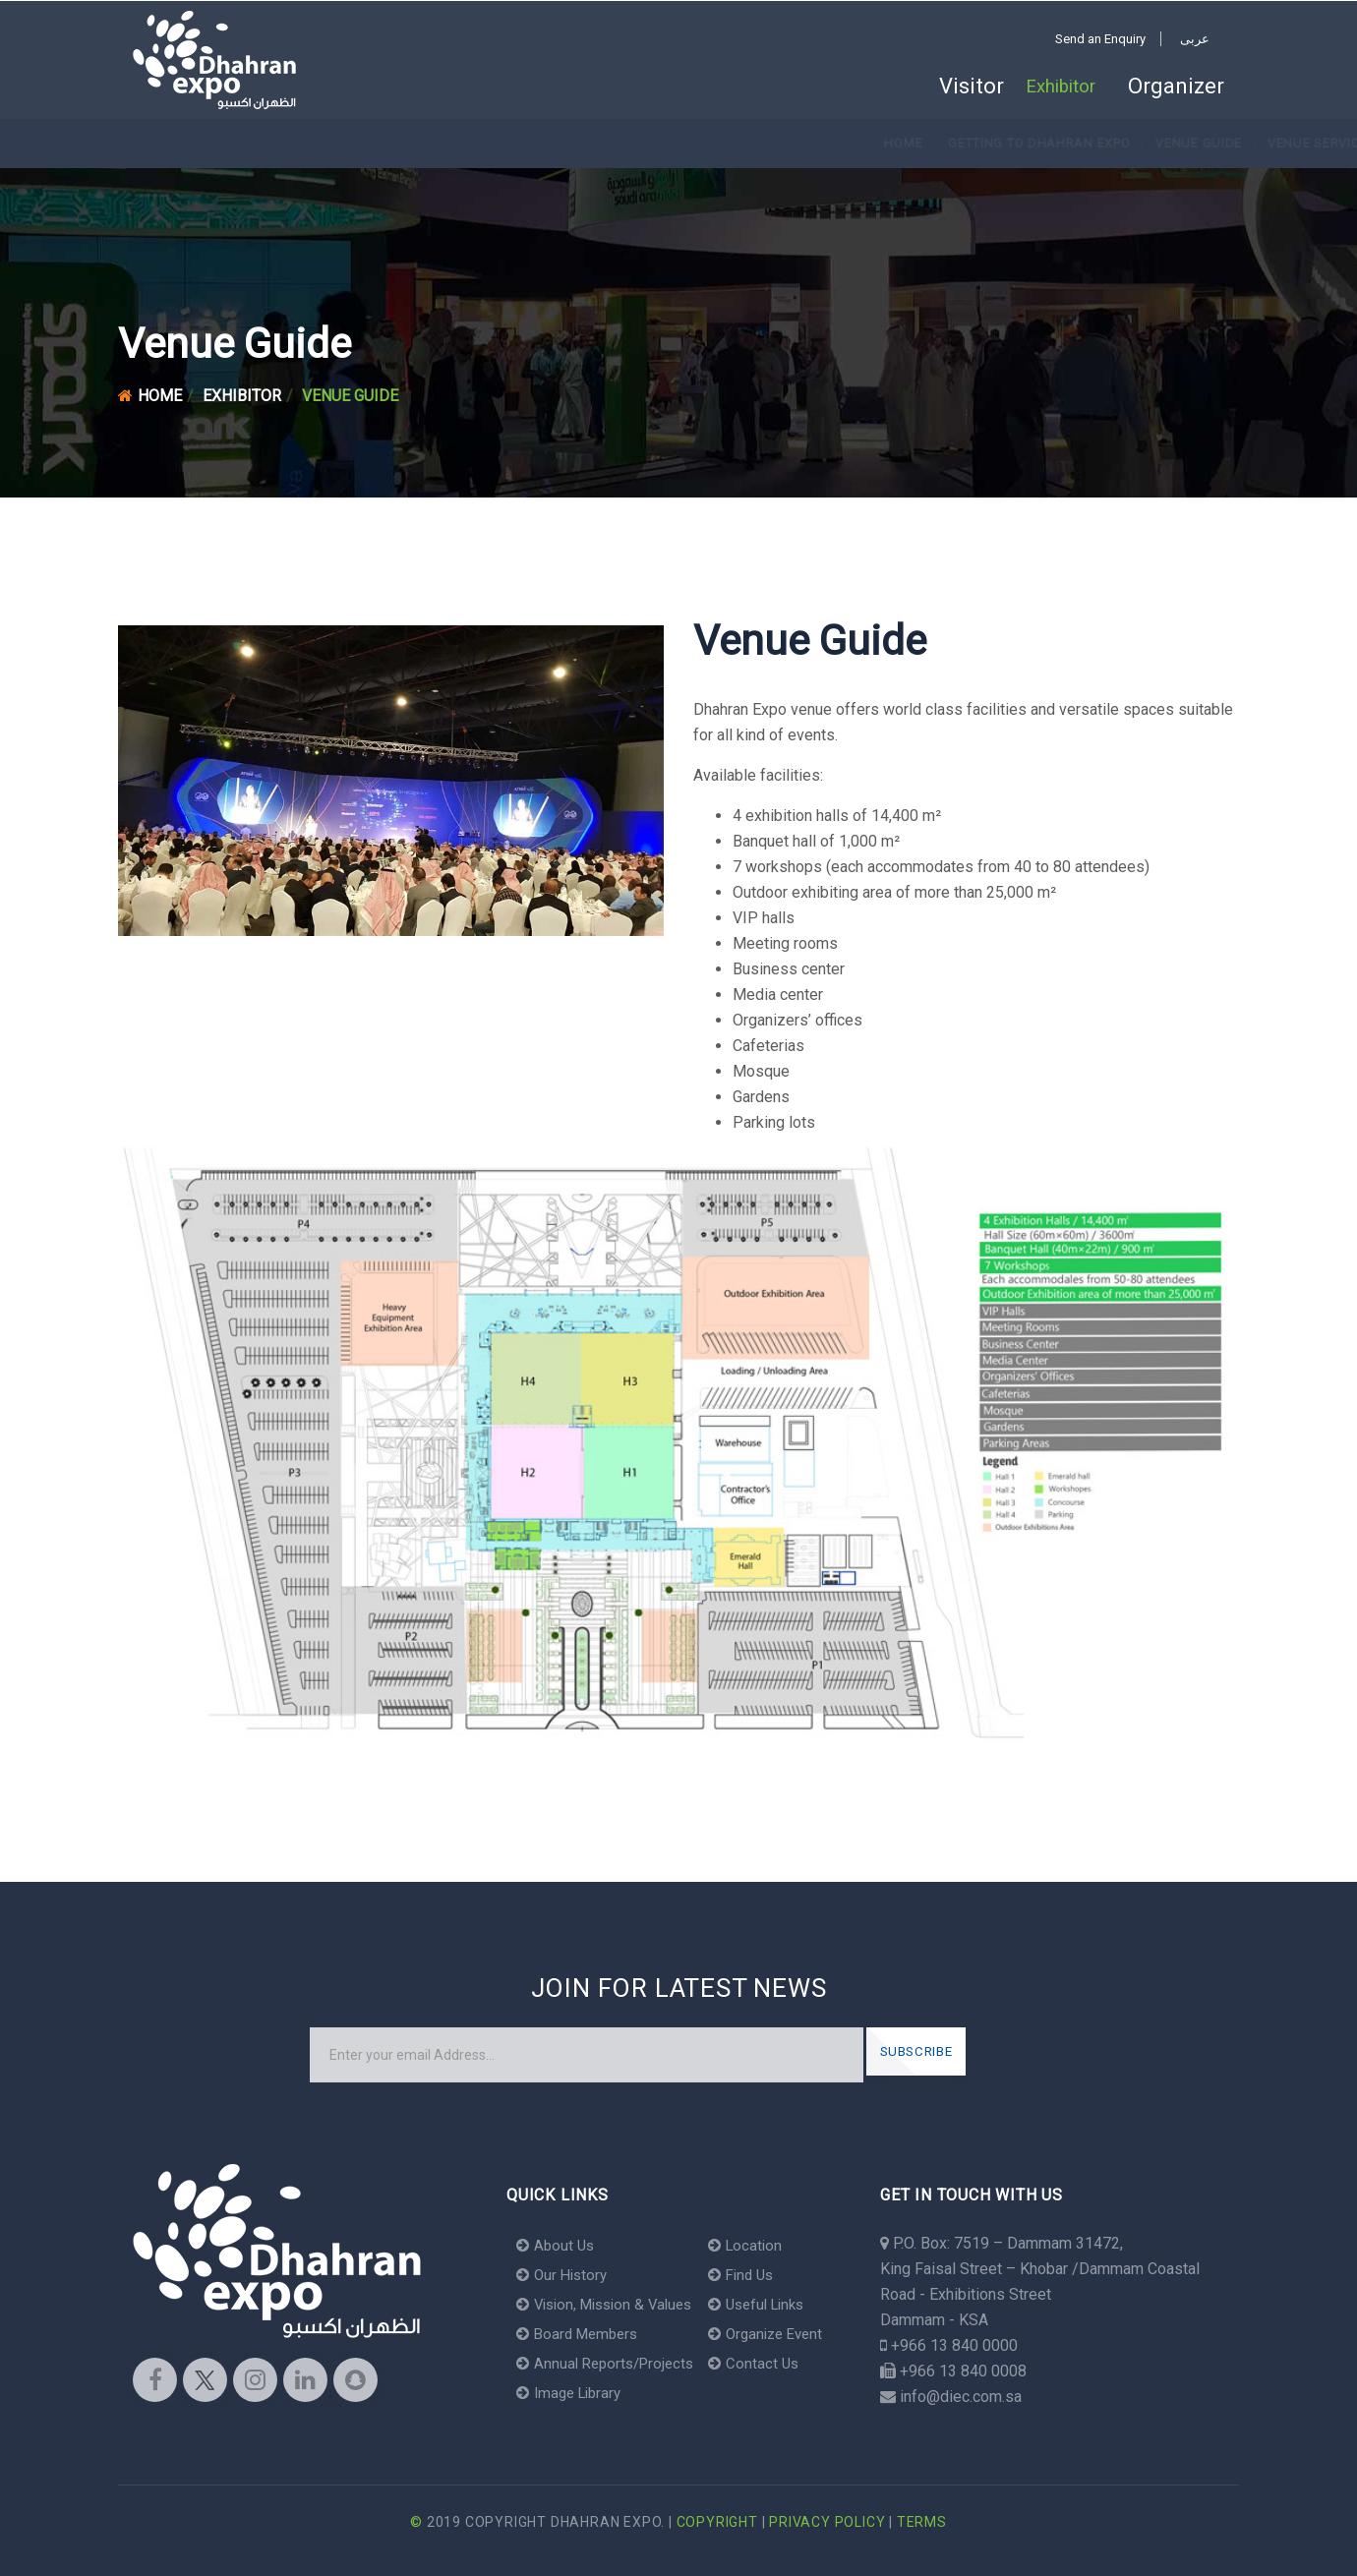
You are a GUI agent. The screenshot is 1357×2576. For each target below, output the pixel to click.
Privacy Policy (827, 2522)
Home (165, 143)
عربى (1195, 38)
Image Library (572, 2392)
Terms (922, 2522)
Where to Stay (874, 143)
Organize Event (782, 2333)
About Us (557, 2245)
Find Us (756, 2274)
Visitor (948, 86)
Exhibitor (1054, 86)
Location (759, 2245)
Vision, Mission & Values (611, 2304)
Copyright (717, 2522)
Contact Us (767, 2363)
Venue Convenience (730, 143)
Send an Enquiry (1100, 38)
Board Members (581, 2333)
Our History (564, 2274)
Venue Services (583, 143)
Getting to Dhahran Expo (300, 143)
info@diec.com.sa (961, 2396)
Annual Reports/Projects (610, 2363)
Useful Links (773, 2304)
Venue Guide (460, 143)
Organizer (1176, 86)
